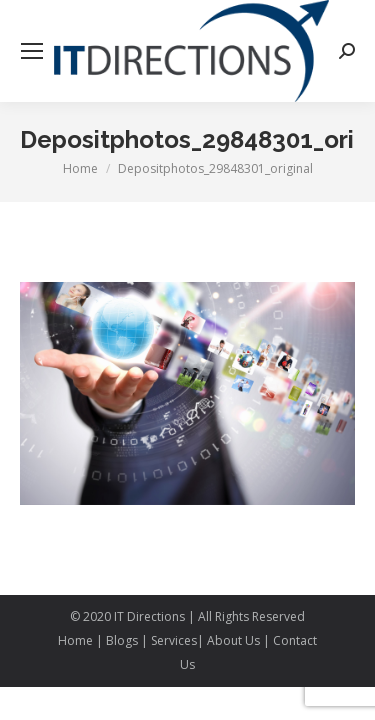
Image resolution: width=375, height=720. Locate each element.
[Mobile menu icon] (32, 51)
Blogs (122, 640)
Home (77, 640)
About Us (233, 640)
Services (174, 640)
